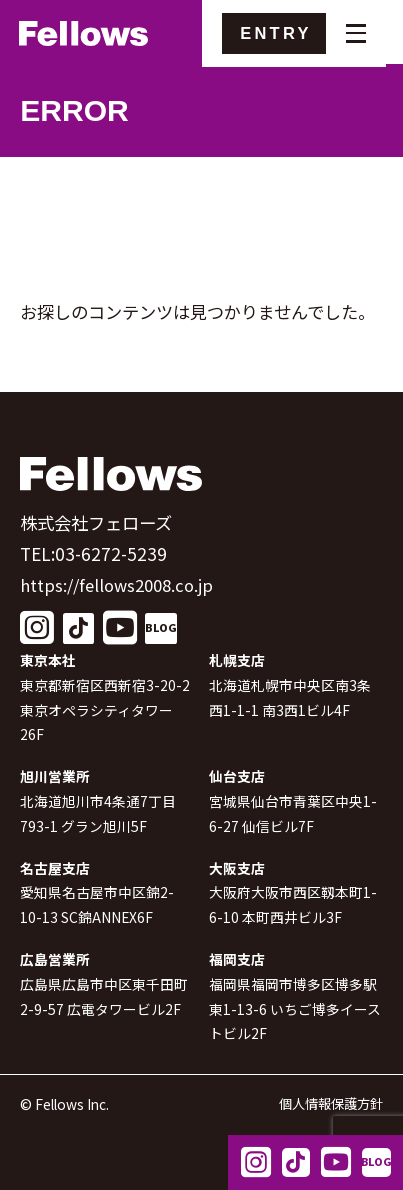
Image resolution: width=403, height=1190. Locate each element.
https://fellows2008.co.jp (123, 584)
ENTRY (288, 34)
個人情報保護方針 (327, 1104)
